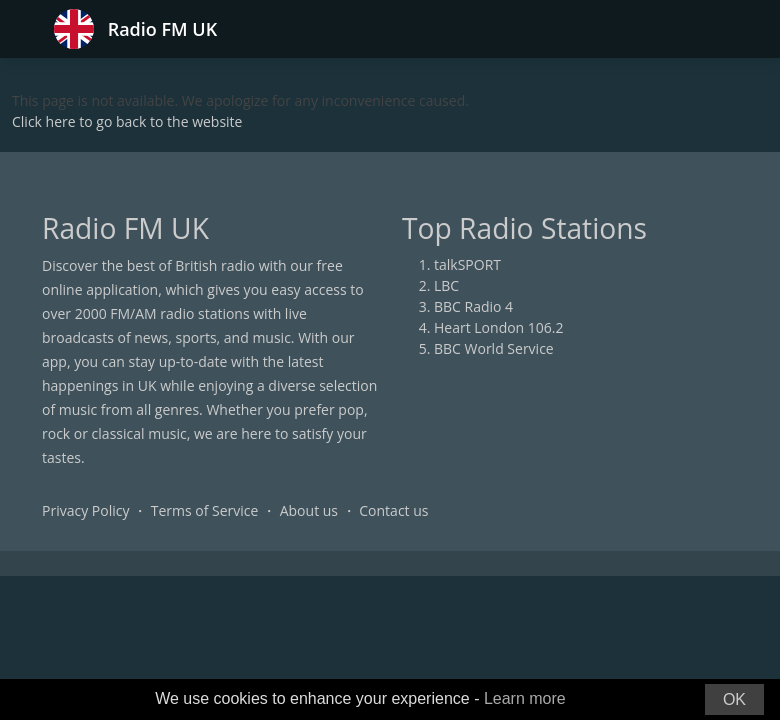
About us (309, 510)
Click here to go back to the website (127, 121)
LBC (446, 285)
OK (734, 699)
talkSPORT (467, 264)
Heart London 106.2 (499, 327)
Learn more (525, 698)
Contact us (393, 510)
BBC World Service (494, 348)
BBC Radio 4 (473, 306)
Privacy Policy (85, 510)
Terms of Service (205, 510)
